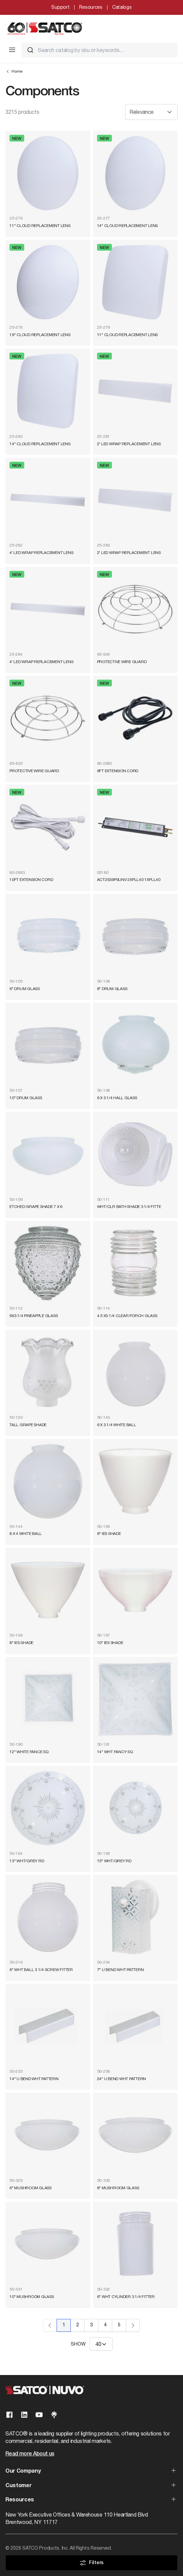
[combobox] (100, 50)
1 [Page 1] (63, 2325)
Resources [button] (19, 2500)
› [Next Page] (133, 2325)
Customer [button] (18, 2485)
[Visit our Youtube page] (39, 2414)
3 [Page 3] (91, 2325)
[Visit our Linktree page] (54, 2414)
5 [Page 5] (119, 2325)
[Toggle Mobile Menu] (12, 50)
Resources (90, 7)
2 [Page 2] (77, 2325)
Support (60, 7)
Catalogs (122, 7)
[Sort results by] (151, 112)
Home (14, 71)
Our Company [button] (22, 2471)
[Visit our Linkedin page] (24, 2414)
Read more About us (29, 2454)
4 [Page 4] (105, 2325)
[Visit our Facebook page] (9, 2414)
